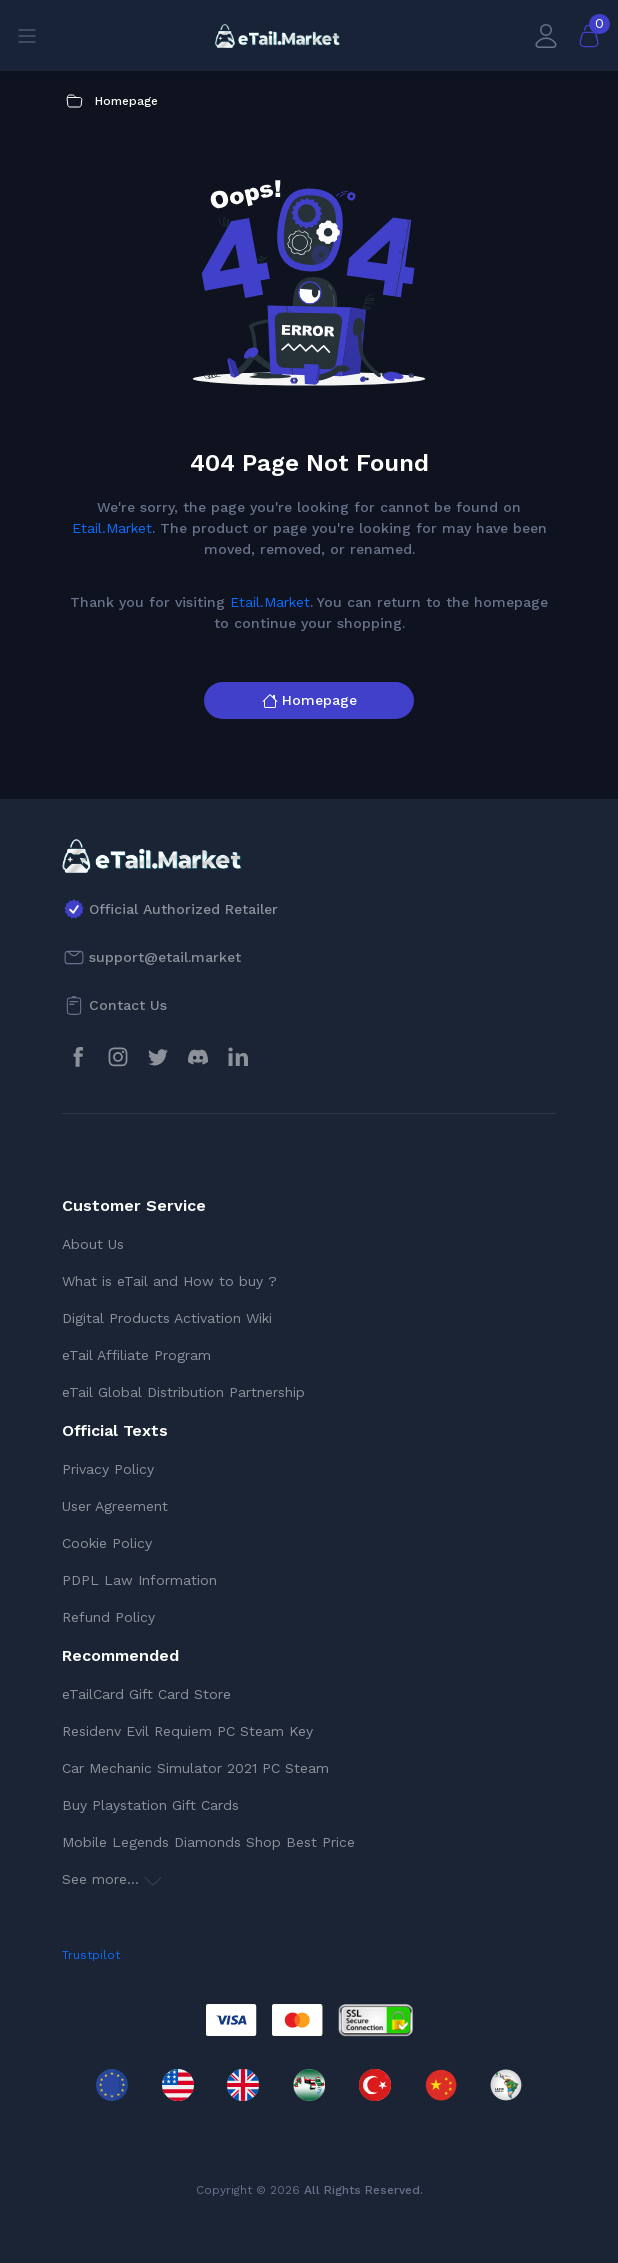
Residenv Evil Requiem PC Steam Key (187, 1731)
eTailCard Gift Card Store (146, 1694)
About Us (93, 1244)
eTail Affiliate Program (136, 1355)
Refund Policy (108, 1617)
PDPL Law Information (139, 1580)
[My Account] (546, 35)
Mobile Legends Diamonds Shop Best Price (208, 1842)
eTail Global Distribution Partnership (183, 1392)
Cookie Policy (107, 1543)
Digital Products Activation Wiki (167, 1318)
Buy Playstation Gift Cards (150, 1805)
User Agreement (115, 1506)
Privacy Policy (108, 1469)
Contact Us (128, 1005)
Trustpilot (91, 1955)
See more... (112, 1879)
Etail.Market (112, 528)
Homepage (309, 700)
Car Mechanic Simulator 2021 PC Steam (195, 1768)
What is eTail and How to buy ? (169, 1281)
